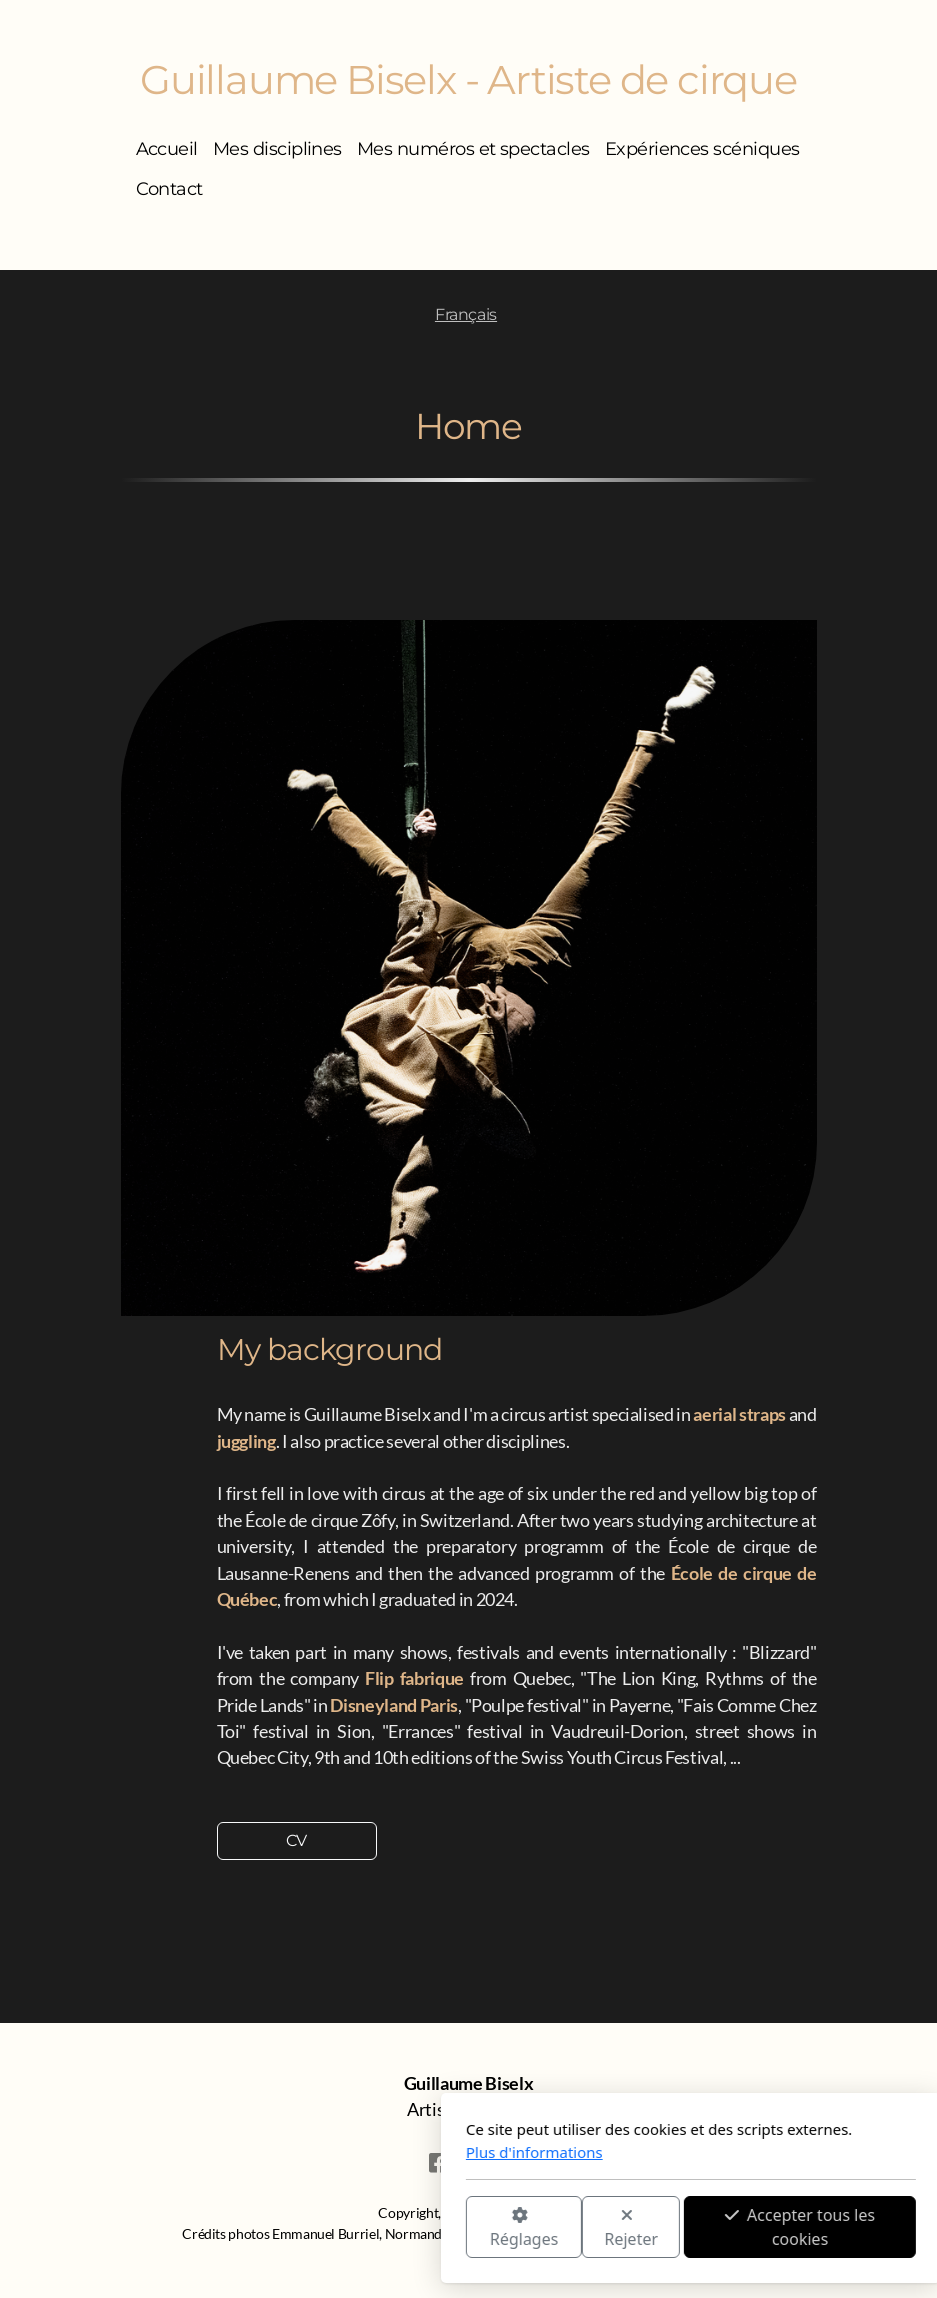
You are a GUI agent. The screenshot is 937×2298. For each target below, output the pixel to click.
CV (296, 1840)
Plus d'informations (312, 2152)
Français (466, 314)
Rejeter (409, 2228)
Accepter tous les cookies (578, 2227)
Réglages (301, 2228)
